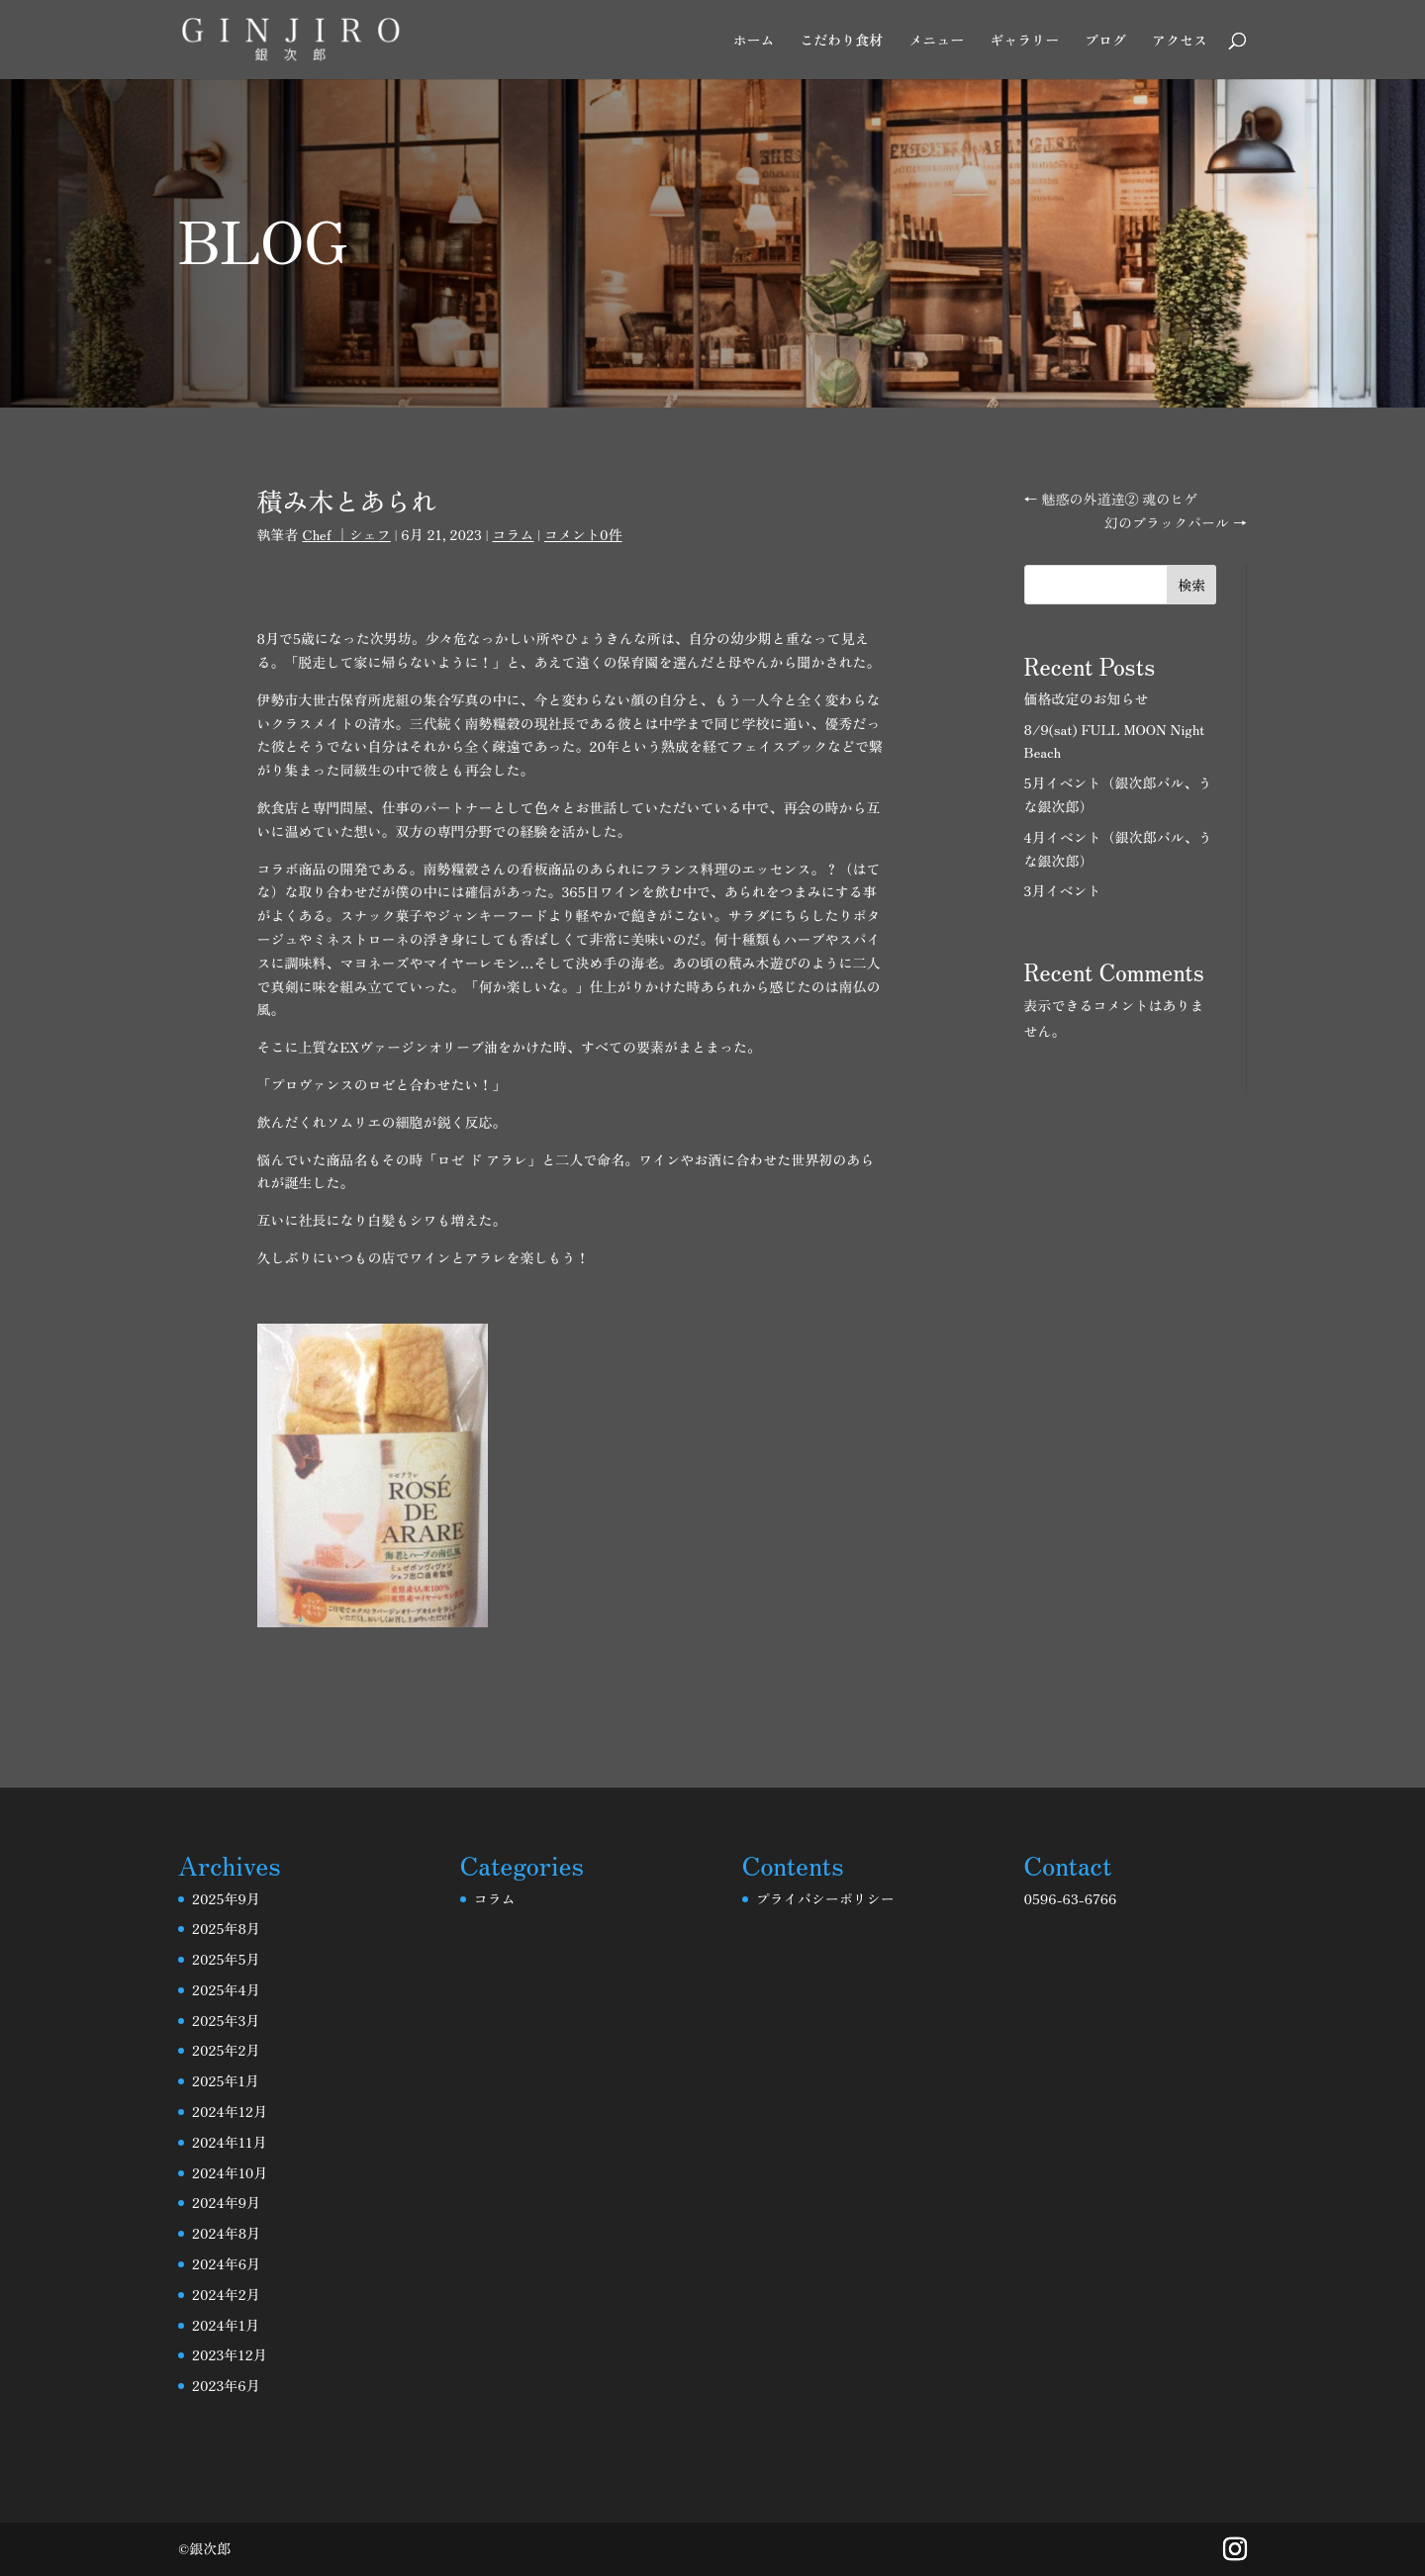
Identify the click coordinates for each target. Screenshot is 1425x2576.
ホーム (753, 41)
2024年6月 (226, 2263)
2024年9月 (226, 2202)
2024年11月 (229, 2142)
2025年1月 (225, 2080)
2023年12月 (229, 2354)
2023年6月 (226, 2385)
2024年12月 (229, 2111)
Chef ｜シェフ (346, 534)
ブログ (1105, 41)
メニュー (936, 41)
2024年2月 (226, 2294)
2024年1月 (225, 2325)
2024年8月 (226, 2233)
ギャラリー (1024, 41)
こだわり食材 (841, 41)
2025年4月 (226, 1989)
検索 (1191, 585)
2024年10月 (229, 2172)
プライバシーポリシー (825, 1898)
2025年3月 (225, 2020)
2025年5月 (225, 1959)
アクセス (1179, 41)
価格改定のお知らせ (1086, 698)
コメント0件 (583, 534)
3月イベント (1062, 890)
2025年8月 (226, 1928)
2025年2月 (225, 2050)
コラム (512, 534)
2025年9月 (226, 1898)
